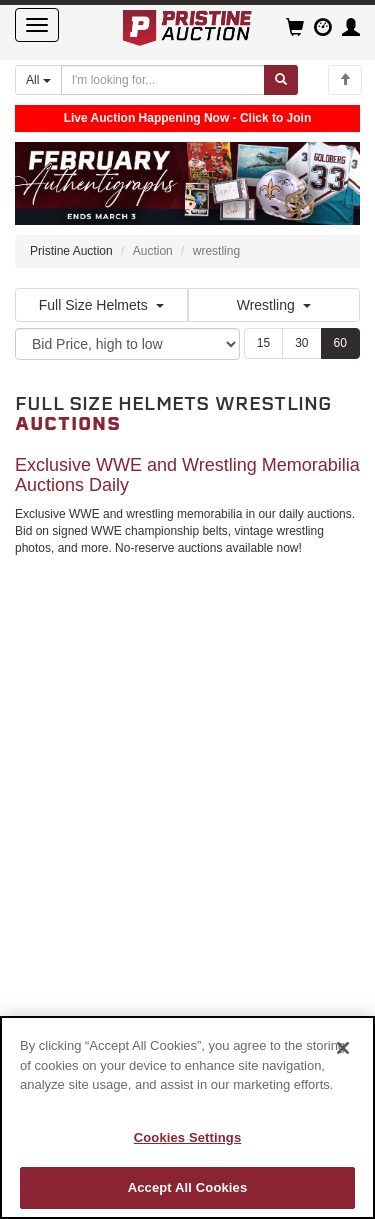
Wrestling (274, 305)
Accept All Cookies (188, 1187)
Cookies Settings (188, 1137)
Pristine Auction (71, 251)
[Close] (343, 1048)
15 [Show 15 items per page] (263, 343)
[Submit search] (281, 80)
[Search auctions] (163, 80)
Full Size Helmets (101, 305)
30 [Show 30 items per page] (301, 343)
